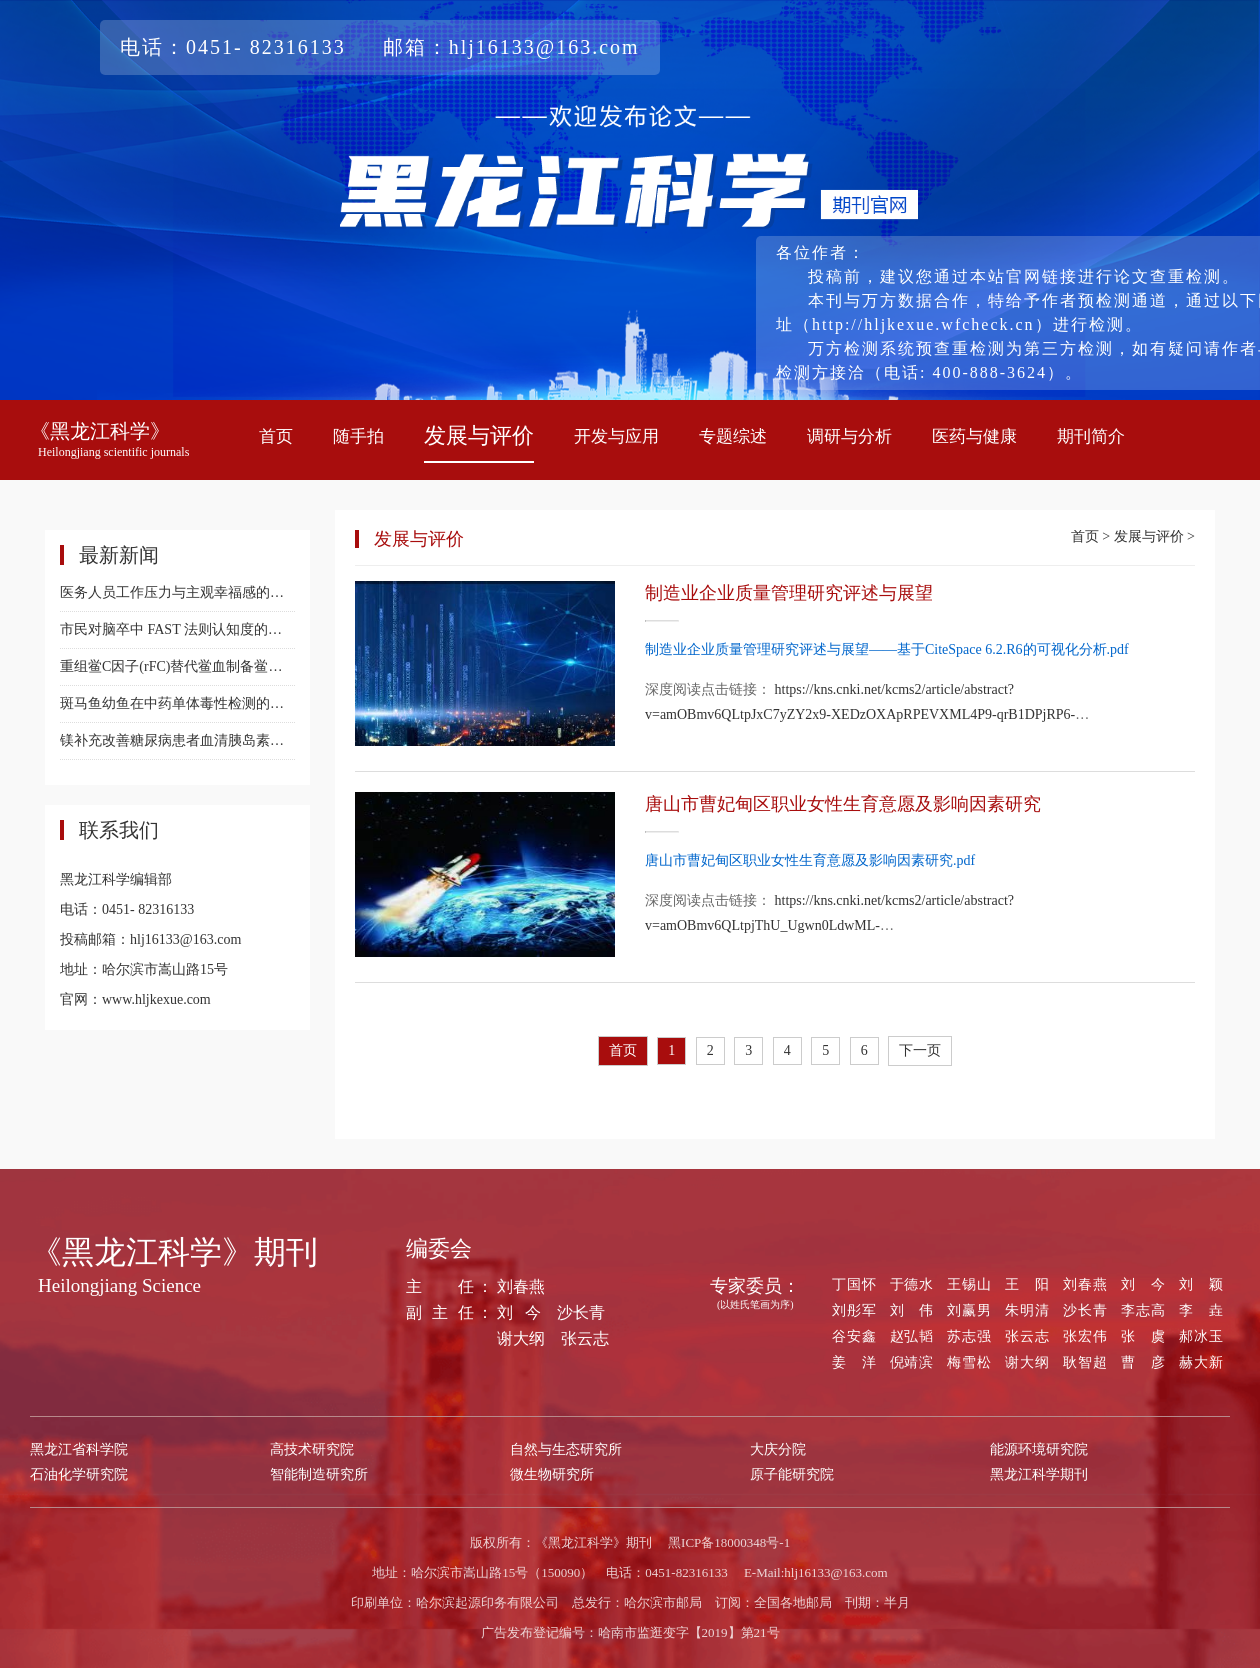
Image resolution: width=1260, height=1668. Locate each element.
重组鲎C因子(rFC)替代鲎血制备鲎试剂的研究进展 (177, 666)
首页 (276, 436)
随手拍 (358, 436)
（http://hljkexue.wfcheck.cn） (923, 324)
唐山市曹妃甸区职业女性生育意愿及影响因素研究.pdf (810, 860)
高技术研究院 (312, 1449)
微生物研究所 (552, 1474)
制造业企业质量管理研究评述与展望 (789, 593)
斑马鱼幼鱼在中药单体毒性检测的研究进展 (177, 703)
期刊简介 (1091, 436)
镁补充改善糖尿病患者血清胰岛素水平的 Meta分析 (177, 740)
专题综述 (733, 436)
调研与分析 (849, 436)
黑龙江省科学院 (79, 1449)
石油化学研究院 (79, 1474)
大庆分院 (778, 1449)
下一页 (920, 1050)
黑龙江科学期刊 (1039, 1474)
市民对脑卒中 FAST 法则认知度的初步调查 (177, 629)
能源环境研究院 (1039, 1449)
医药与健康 (974, 436)
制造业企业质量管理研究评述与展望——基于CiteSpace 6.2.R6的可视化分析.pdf (887, 649)
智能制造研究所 (319, 1474)
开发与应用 (616, 436)
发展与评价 (479, 435)
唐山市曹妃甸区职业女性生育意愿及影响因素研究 (843, 804)
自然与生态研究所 (566, 1449)
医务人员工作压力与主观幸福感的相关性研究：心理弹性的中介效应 (177, 592)
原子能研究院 (792, 1474)
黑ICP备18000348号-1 (729, 1542)
